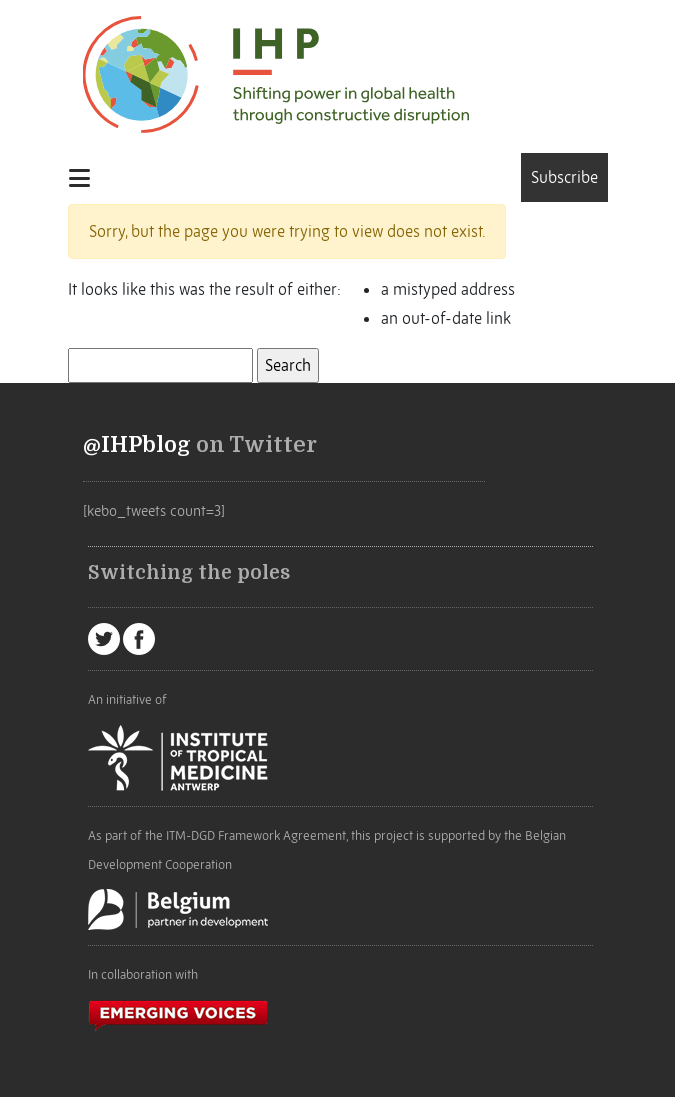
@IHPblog (137, 445)
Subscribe (564, 177)
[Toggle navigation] (85, 178)
